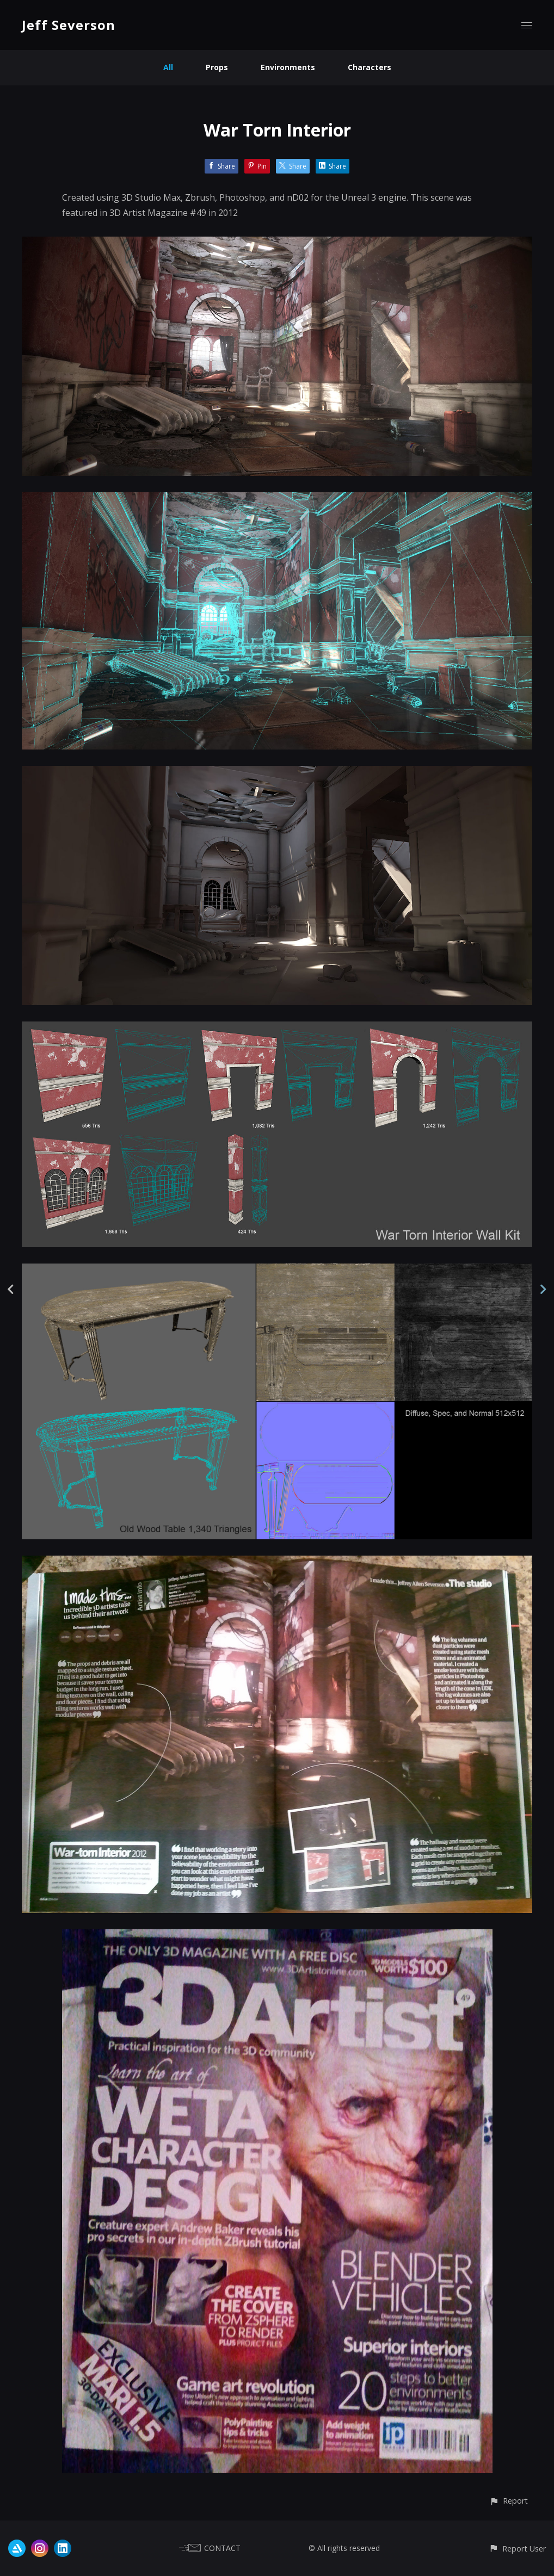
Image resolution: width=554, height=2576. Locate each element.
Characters (369, 67)
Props (217, 67)
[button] (508, 2501)
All (168, 67)
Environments (288, 67)
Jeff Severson (68, 25)
